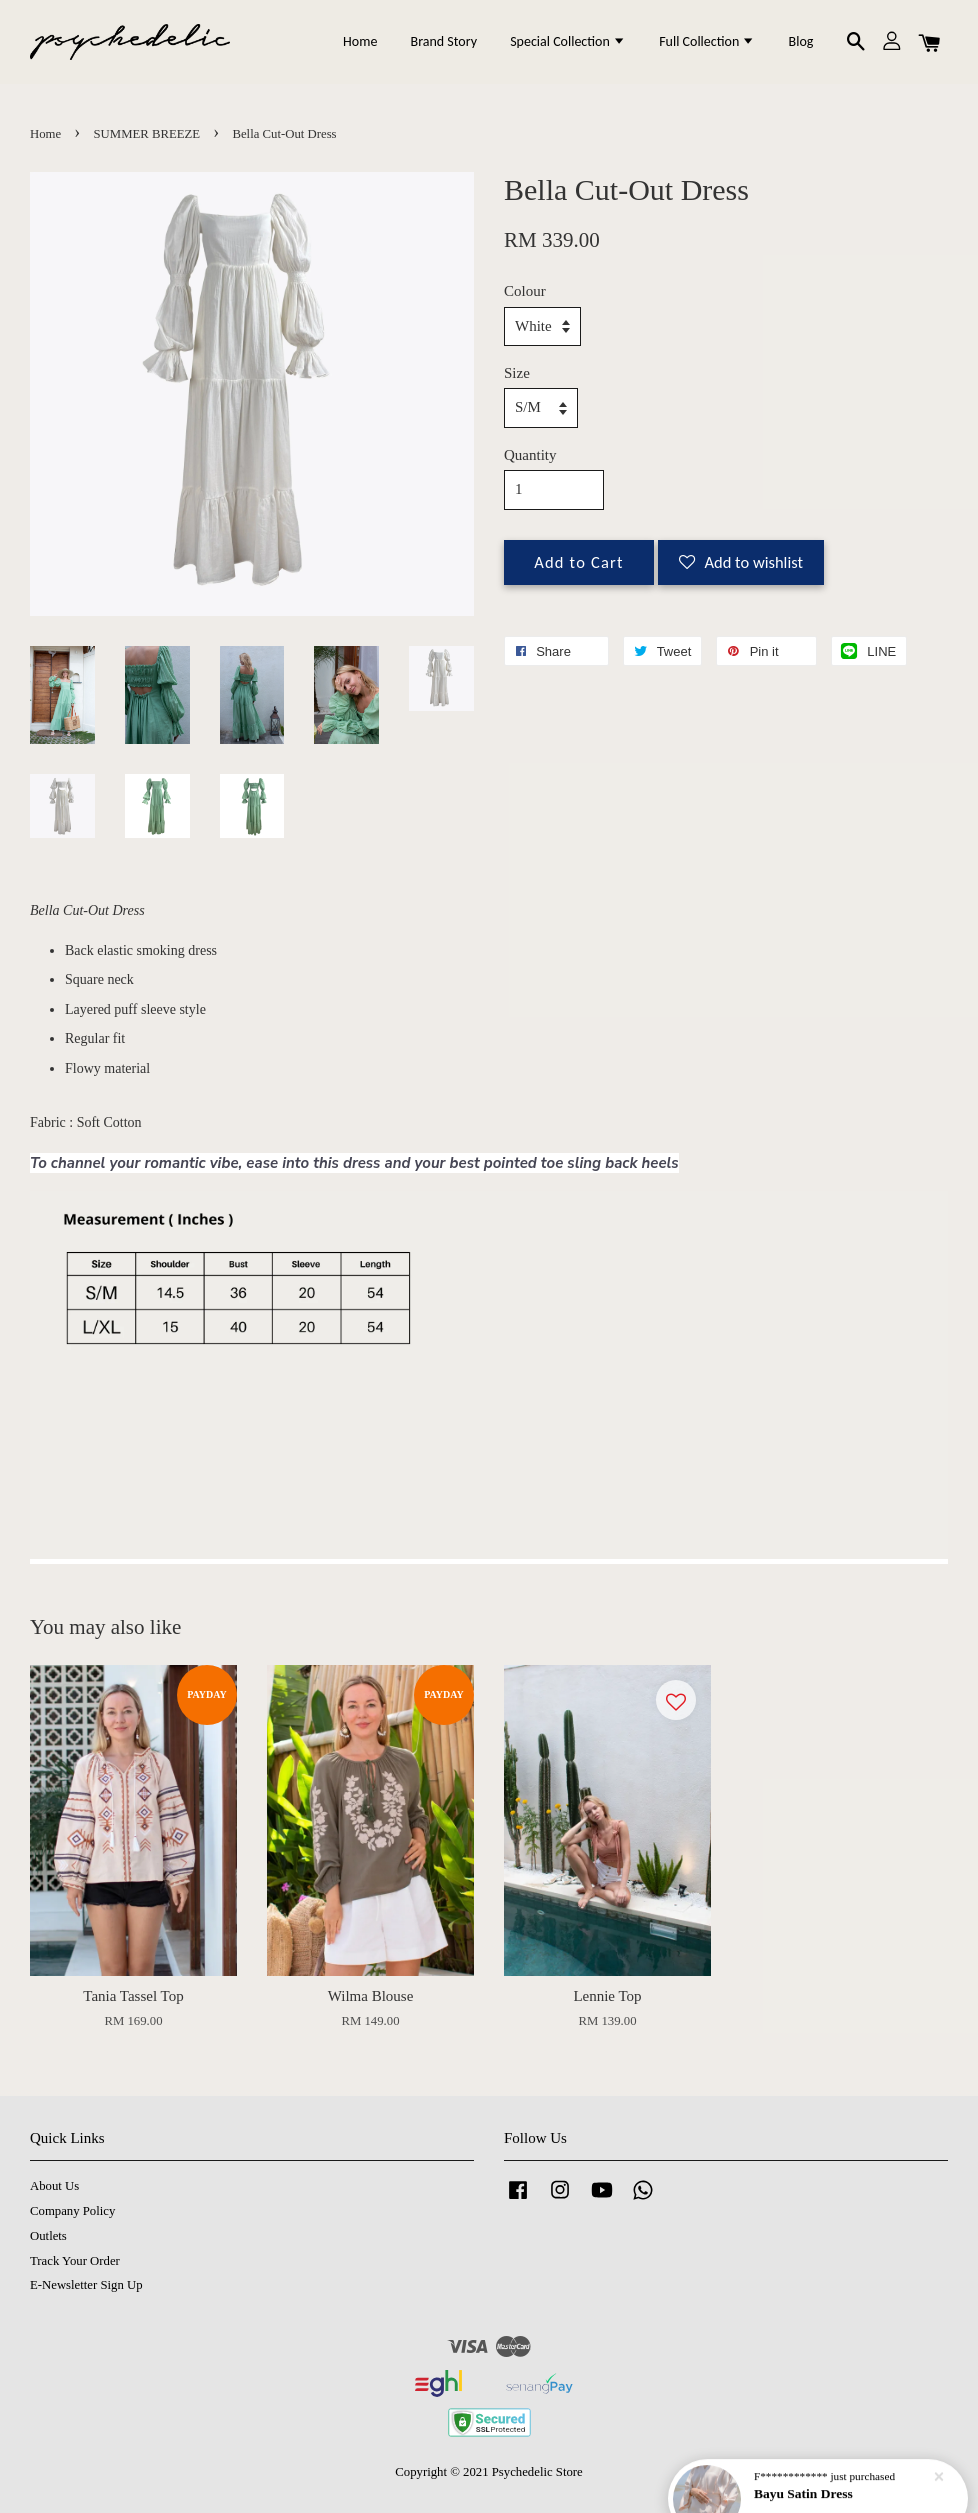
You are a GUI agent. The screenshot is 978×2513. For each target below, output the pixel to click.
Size (517, 373)
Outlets (48, 2236)
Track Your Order (75, 2261)
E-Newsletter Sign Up (86, 2285)
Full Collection (707, 41)
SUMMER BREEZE (147, 134)
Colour (525, 291)
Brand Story (444, 41)
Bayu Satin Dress (806, 2475)
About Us (54, 2186)
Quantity (530, 455)
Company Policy (72, 2211)
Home (360, 41)
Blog (801, 41)
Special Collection (568, 41)
